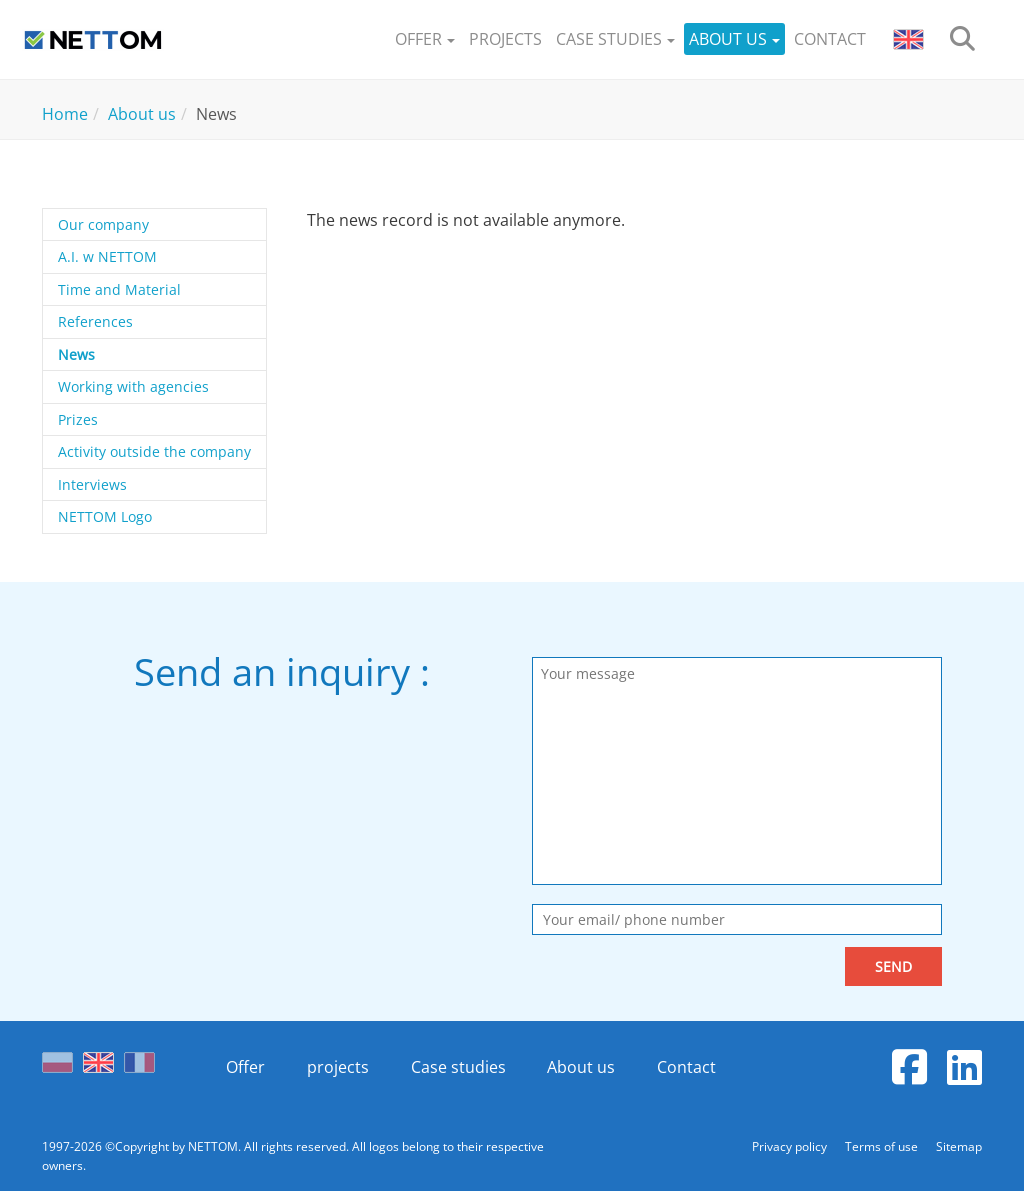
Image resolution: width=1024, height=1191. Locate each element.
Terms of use (883, 1146)
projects (338, 1067)
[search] (962, 39)
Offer (245, 1067)
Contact (686, 1067)
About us (581, 1067)
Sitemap (959, 1146)
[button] (425, 39)
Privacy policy (791, 1146)
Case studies (458, 1067)
